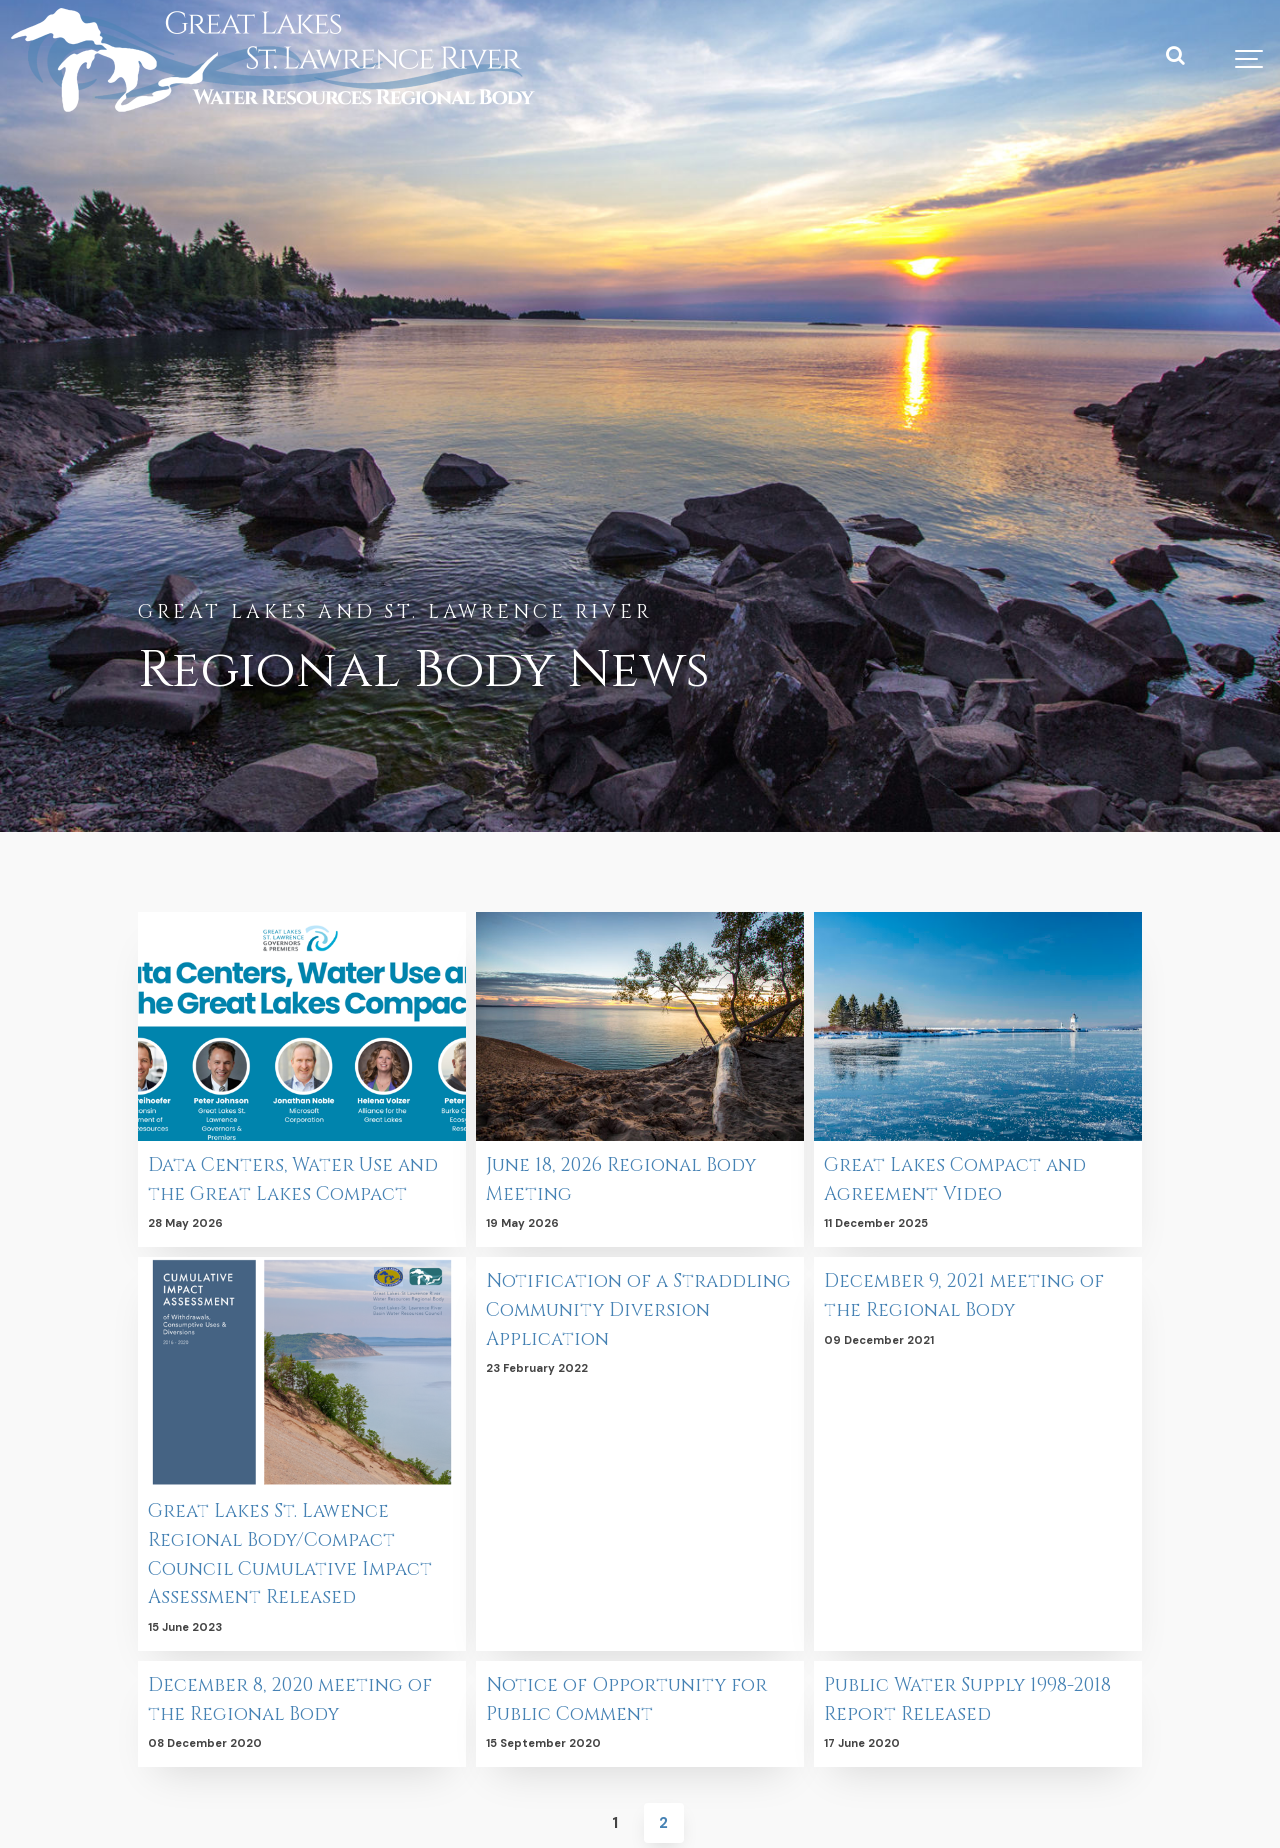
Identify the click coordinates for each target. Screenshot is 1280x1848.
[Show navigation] (1250, 60)
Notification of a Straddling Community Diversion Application (612, 1310)
